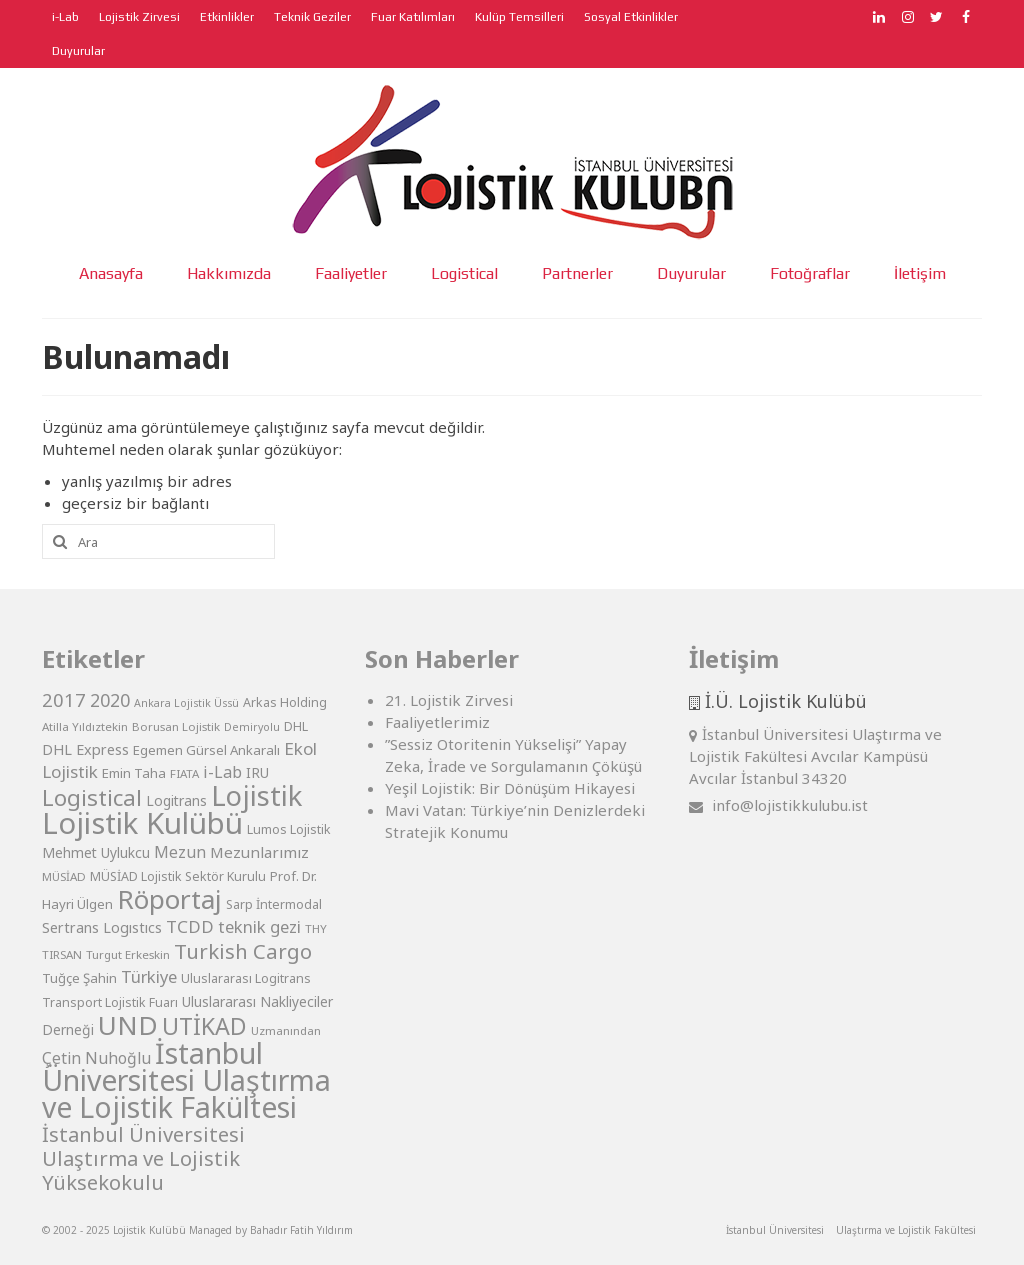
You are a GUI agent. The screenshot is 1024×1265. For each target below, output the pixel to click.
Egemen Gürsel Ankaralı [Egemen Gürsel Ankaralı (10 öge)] (206, 750)
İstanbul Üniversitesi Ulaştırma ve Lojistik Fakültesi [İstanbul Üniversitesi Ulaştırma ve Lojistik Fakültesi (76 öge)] (186, 1080)
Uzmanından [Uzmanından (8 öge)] (286, 1030)
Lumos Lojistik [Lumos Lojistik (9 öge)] (289, 829)
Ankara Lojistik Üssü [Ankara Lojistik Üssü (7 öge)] (186, 703)
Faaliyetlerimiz (437, 722)
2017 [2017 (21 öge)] (64, 699)
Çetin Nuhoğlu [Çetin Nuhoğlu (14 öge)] (96, 1058)
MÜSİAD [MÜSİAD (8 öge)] (64, 876)
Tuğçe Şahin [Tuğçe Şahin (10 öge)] (79, 978)
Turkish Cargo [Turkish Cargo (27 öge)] (243, 951)
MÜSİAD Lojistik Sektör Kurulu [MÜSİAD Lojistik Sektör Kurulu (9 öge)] (178, 876)
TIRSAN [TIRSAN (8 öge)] (62, 954)
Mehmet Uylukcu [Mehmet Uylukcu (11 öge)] (96, 852)
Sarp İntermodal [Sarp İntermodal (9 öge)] (274, 904)
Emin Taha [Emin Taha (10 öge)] (134, 773)
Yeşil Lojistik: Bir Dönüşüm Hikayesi (510, 788)
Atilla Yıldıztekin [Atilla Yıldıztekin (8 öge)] (85, 726)
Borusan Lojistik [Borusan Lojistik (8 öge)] (176, 726)
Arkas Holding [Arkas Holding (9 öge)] (285, 702)
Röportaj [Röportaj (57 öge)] (169, 899)
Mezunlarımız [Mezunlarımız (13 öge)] (259, 852)
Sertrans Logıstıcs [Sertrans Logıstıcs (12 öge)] (102, 927)
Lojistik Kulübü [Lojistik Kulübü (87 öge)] (142, 823)
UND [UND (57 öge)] (128, 1025)
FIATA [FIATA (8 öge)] (184, 773)
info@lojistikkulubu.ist (778, 805)
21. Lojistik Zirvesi (449, 700)
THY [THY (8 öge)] (316, 928)
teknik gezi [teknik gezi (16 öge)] (259, 926)
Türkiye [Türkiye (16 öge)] (149, 976)
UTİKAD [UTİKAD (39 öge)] (204, 1026)
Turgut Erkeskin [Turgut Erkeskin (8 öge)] (128, 954)
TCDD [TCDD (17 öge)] (190, 926)
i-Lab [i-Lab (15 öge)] (222, 772)
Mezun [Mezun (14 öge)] (180, 852)
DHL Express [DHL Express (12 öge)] (85, 749)
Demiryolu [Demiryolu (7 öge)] (252, 727)
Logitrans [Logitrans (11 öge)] (176, 800)
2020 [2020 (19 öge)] (110, 700)
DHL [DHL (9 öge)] (296, 726)
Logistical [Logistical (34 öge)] (92, 797)
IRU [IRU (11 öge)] (257, 772)
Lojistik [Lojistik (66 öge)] (256, 795)
